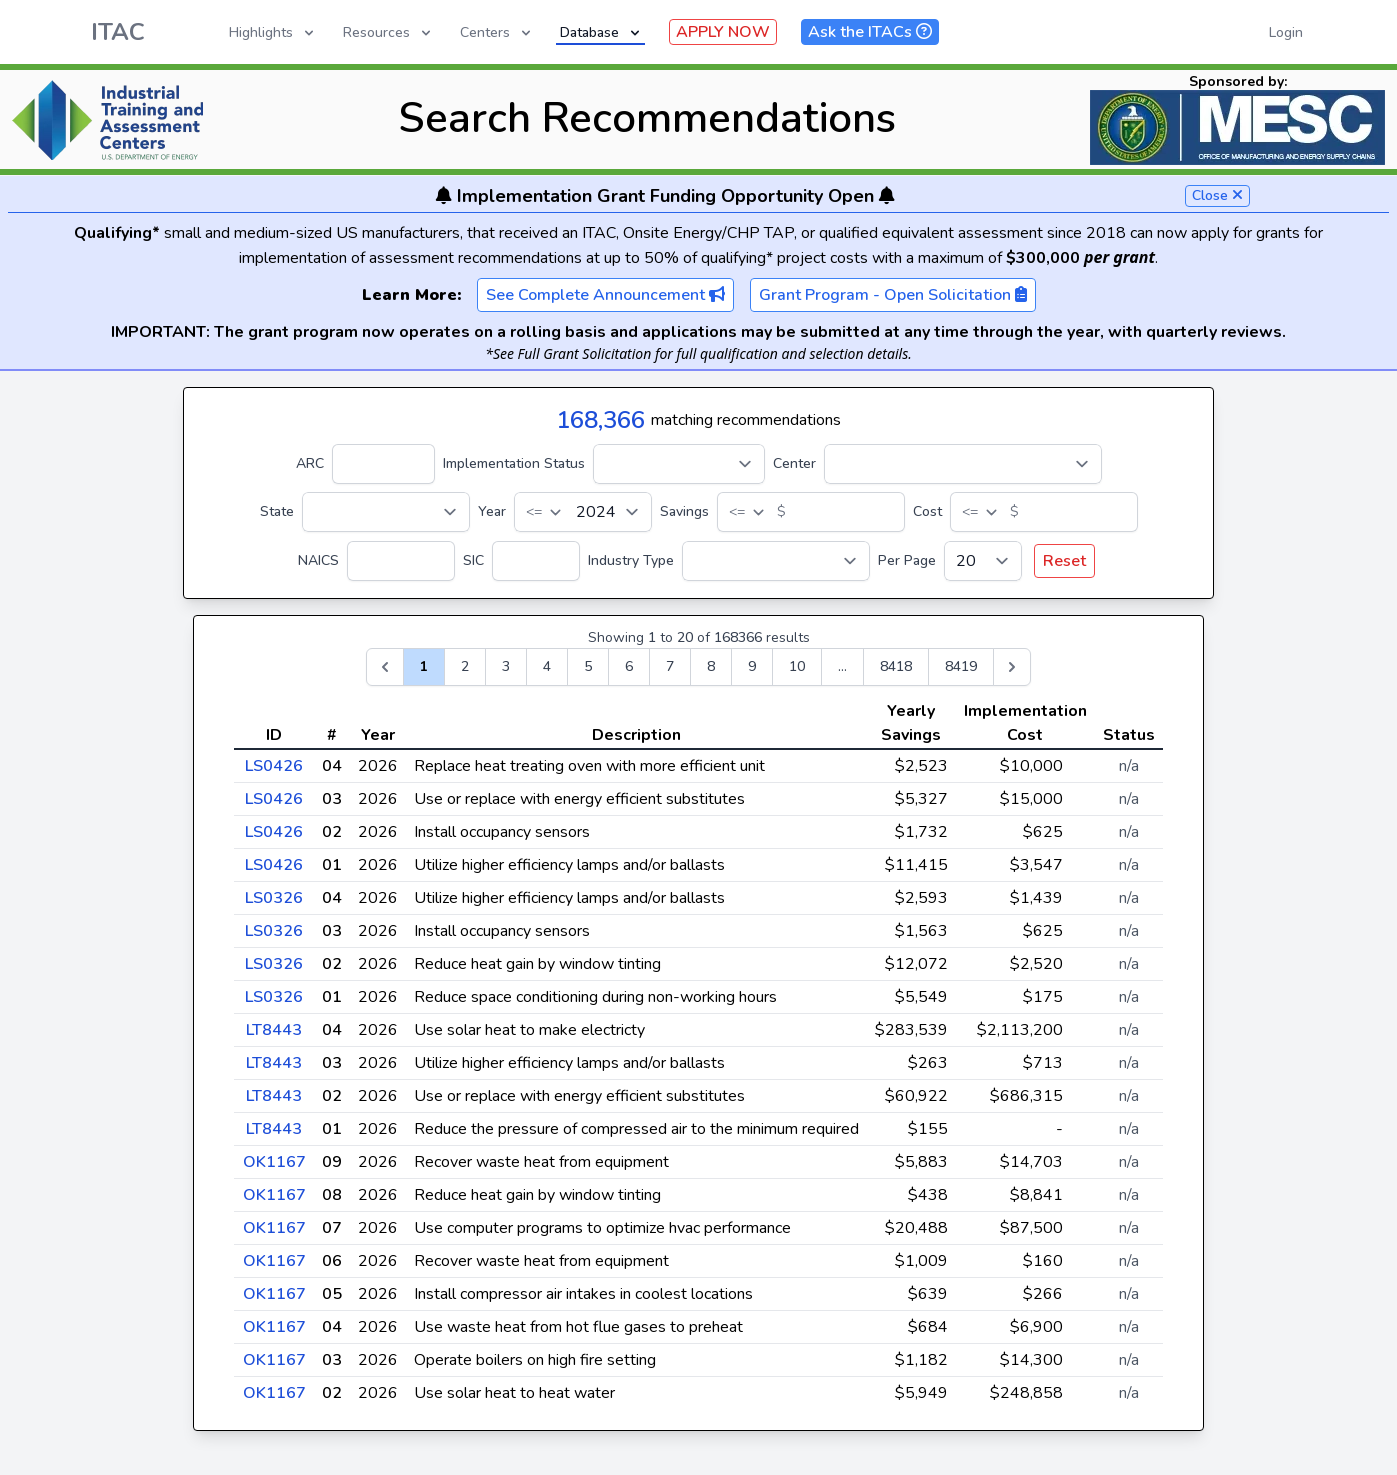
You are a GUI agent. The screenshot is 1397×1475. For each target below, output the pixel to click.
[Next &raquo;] (1012, 667)
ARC (310, 463)
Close (1217, 195)
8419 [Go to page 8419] (961, 666)
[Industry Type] (776, 561)
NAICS (318, 560)
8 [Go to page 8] (711, 666)
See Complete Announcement (605, 295)
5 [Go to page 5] (588, 666)
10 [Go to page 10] (797, 666)
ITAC (118, 32)
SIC (473, 560)
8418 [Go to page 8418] (896, 666)
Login (1286, 32)
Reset (1064, 561)
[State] (386, 512)
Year (492, 511)
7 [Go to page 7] (670, 666)
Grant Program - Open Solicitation (893, 295)
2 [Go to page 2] (465, 666)
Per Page (907, 560)
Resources (388, 32)
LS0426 (274, 766)
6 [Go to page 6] (629, 666)
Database (601, 32)
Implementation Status (514, 463)
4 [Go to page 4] (547, 666)
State (277, 511)
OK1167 (274, 1162)
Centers (497, 32)
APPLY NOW (723, 32)
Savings (684, 511)
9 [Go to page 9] (752, 666)
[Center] (963, 464)
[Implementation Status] (679, 464)
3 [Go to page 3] (506, 666)
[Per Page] (983, 561)
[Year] (583, 512)
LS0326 (274, 898)
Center (794, 463)
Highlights (273, 32)
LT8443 (274, 1030)
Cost (927, 511)
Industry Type (631, 560)
